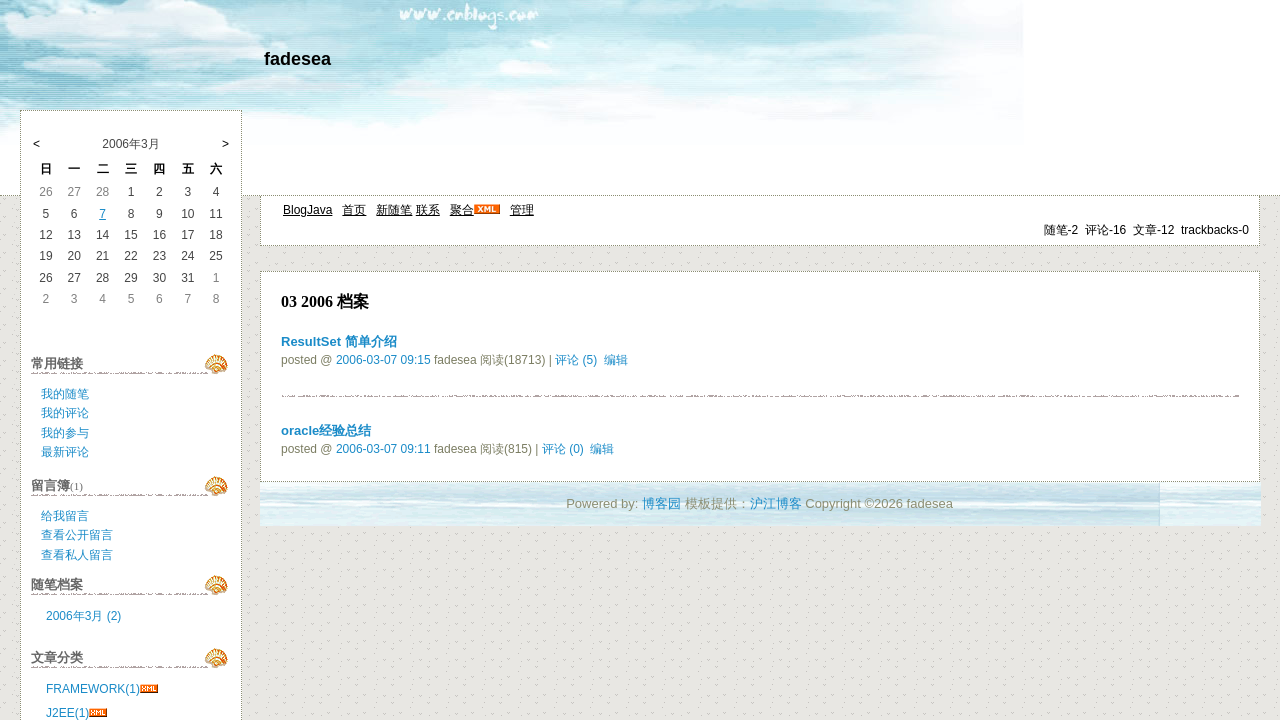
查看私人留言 (77, 555)
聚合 (462, 210)
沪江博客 (776, 503)
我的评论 (65, 413)
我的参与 (65, 433)
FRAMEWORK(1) (93, 689)
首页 (354, 210)
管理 (522, 210)
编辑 (616, 360)
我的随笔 (65, 394)
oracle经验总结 (326, 430)
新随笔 (394, 210)
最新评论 (65, 452)
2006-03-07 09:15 (383, 360)
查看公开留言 (77, 535)
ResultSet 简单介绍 (339, 341)
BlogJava (307, 210)
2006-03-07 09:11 (383, 449)
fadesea (297, 59)
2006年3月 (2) (83, 616)
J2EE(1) (67, 713)
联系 (428, 210)
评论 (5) (576, 360)
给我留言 (65, 516)
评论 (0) (563, 449)
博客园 (661, 503)
